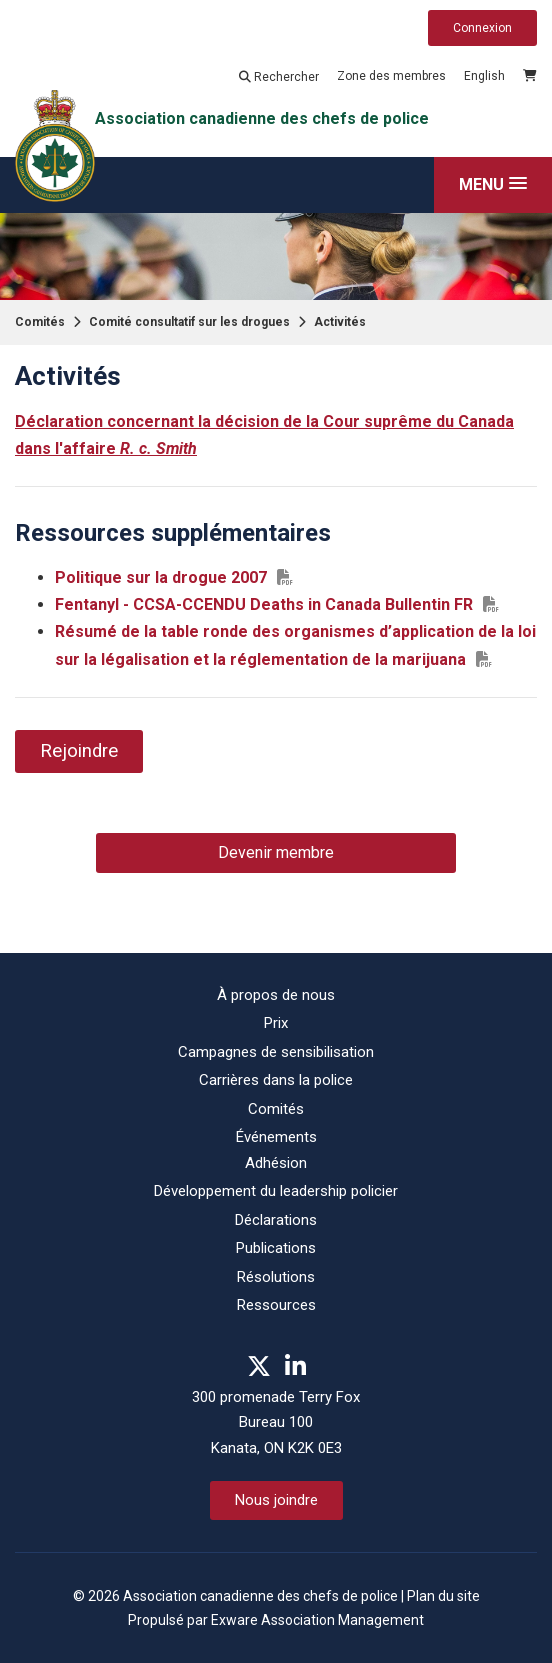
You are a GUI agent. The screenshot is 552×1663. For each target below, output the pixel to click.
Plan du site (443, 1596)
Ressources (276, 1305)
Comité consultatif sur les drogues (189, 322)
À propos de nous (276, 995)
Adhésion (276, 1163)
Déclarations (276, 1220)
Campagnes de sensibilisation (276, 1052)
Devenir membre (276, 852)
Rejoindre (79, 751)
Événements (276, 1137)
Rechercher (279, 77)
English (484, 76)
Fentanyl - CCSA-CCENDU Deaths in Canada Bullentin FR (264, 604)
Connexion (482, 28)
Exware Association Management (317, 1620)
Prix (276, 1023)
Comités (40, 322)
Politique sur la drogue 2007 (161, 577)
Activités (340, 322)
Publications (276, 1248)
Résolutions (276, 1277)
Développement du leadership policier (276, 1191)
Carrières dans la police (276, 1080)
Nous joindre (276, 1500)
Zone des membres (391, 76)
